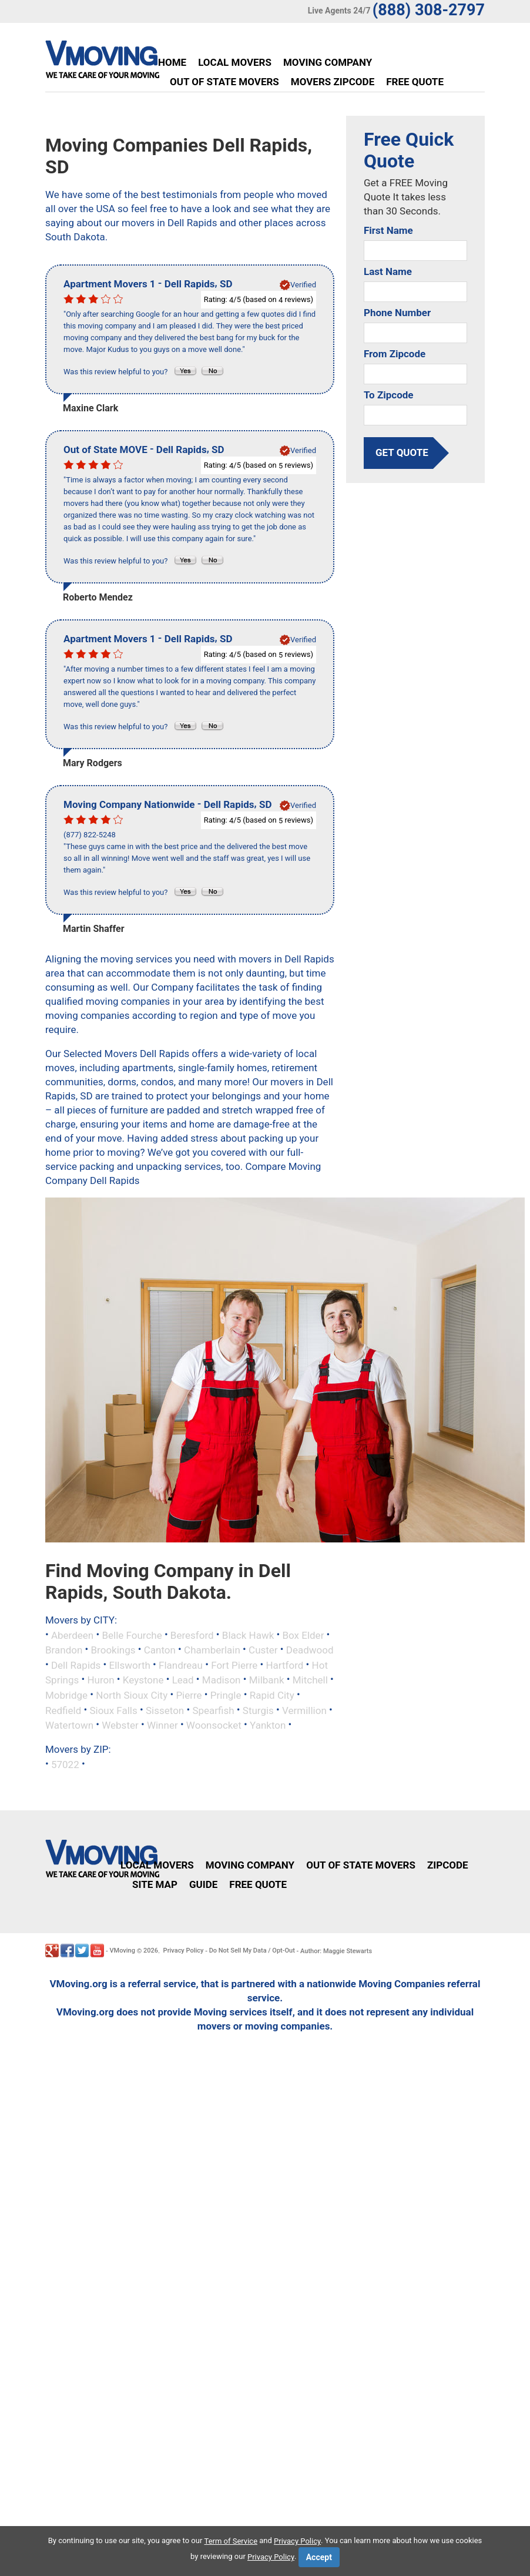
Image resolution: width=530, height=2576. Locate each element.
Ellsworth (129, 1665)
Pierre (189, 1695)
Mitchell (310, 1680)
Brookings (113, 1650)
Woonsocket (213, 1725)
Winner (162, 1725)
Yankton (268, 1725)
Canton (160, 1650)
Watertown (69, 1725)
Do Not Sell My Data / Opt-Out (252, 1950)
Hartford (284, 1665)
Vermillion (304, 1710)
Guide (203, 1884)
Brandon (63, 1650)
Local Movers (234, 62)
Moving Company (327, 62)
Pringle (225, 1695)
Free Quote (415, 82)
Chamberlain (212, 1650)
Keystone (143, 1680)
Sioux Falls (113, 1710)
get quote (401, 452)
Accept (319, 2557)
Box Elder (303, 1635)
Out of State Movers (224, 82)
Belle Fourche (132, 1635)
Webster (120, 1725)
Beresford (192, 1635)
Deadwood (310, 1650)
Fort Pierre (234, 1665)
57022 (65, 1764)
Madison (221, 1680)
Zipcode (447, 1865)
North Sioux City (131, 1695)
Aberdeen (72, 1635)
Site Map (154, 1884)
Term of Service (231, 2541)
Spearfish (213, 1710)
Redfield (63, 1710)
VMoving (122, 1950)
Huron (100, 1680)
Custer (263, 1650)
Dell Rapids (75, 1665)
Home (172, 62)
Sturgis (258, 1710)
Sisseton (165, 1710)
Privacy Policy (183, 1950)
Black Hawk (248, 1635)
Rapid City (272, 1695)
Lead (183, 1680)
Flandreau (181, 1665)
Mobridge (66, 1695)
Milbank (266, 1680)
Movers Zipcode (332, 82)
